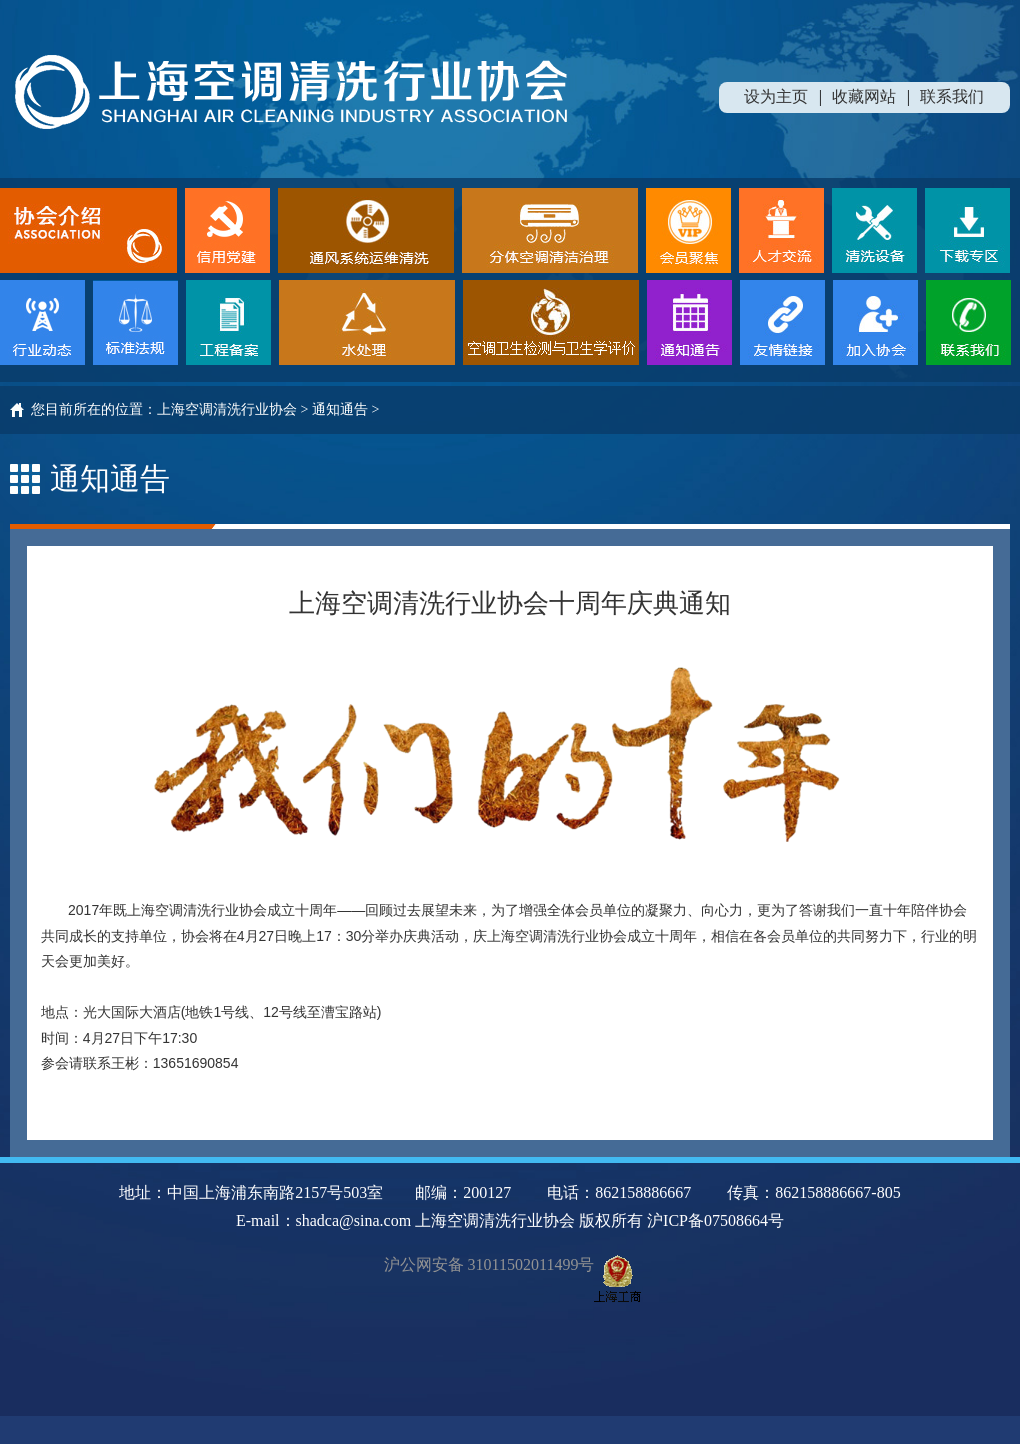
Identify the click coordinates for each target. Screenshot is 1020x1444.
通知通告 (340, 409)
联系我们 (952, 96)
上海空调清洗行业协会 (227, 409)
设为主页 (776, 96)
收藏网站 (864, 96)
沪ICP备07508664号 (715, 1220)
